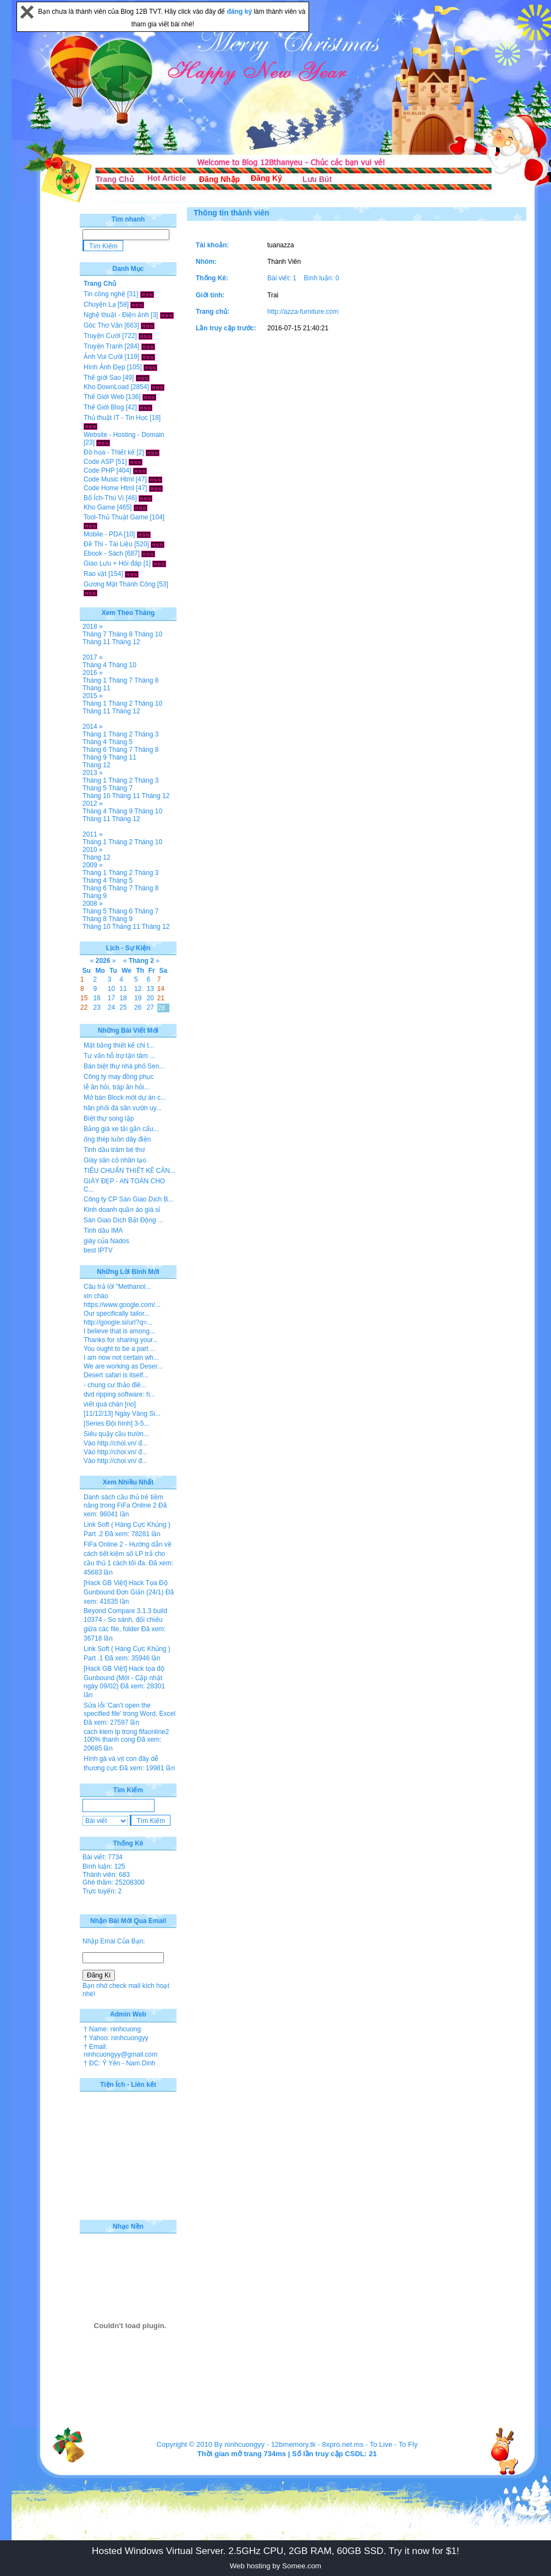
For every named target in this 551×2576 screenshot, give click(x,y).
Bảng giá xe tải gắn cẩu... (121, 1129)
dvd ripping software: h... (120, 1394)
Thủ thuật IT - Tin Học (116, 418)
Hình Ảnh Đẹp (104, 367)
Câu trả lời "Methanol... (117, 1286)
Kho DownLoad (106, 387)
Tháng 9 (94, 757)
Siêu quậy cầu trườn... (116, 1434)
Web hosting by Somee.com (275, 2566)
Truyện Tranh (103, 346)
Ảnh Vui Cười (103, 357)
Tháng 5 (120, 742)
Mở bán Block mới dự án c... (125, 1097)
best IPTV (98, 1250)
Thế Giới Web (104, 397)
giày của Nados (106, 1241)
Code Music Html (109, 479)
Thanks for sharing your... (121, 1340)
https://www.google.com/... (122, 1305)
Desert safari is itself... (116, 1375)
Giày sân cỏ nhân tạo (115, 1160)
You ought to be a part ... (120, 1349)
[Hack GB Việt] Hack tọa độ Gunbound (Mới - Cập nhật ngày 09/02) (124, 1677)
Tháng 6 (94, 750)
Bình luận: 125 (103, 1866)
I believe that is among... (119, 1331)
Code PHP (99, 470)
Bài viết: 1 (281, 278)
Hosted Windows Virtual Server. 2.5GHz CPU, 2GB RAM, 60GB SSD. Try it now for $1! (275, 2550)
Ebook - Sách (103, 553)
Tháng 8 (120, 634)
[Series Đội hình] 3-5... (117, 1423)
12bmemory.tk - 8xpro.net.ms (317, 2444)
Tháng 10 (148, 634)
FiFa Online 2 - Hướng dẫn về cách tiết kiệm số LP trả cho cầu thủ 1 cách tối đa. (128, 1554)
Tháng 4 (94, 665)
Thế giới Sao (102, 377)
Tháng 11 (96, 642)
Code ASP (99, 462)
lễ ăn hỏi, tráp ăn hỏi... (117, 1087)
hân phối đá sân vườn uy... (123, 1108)
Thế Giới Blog (104, 407)
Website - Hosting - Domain (124, 435)
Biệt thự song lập (109, 1118)
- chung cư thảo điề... (115, 1385)
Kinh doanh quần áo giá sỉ (122, 1210)
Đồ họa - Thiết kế (109, 452)
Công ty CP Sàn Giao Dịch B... (129, 1199)
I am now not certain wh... (121, 1357)
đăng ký (240, 11)
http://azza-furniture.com (302, 311)
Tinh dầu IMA (103, 1230)
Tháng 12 (126, 642)
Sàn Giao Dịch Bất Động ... (123, 1220)
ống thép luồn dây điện (117, 1139)
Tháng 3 (146, 734)
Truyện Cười (102, 336)
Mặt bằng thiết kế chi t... (119, 1045)
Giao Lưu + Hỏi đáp (112, 563)
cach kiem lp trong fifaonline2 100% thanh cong (126, 1735)
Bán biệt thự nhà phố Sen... (124, 1066)
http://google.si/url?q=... (118, 1322)
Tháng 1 (94, 680)
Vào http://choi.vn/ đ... (115, 1443)
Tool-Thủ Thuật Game (116, 517)
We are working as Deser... (123, 1366)
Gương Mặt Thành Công (120, 584)
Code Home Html (109, 488)
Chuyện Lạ (100, 304)
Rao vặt (95, 574)
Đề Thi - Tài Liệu (108, 544)
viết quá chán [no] (110, 1404)
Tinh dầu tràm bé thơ (114, 1150)
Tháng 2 (120, 703)
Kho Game (99, 507)
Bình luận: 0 (321, 278)
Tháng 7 (94, 634)
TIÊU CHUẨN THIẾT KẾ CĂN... (129, 1171)
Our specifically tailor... (117, 1313)
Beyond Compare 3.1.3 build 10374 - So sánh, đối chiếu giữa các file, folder (125, 1620)
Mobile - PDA (103, 534)
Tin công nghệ (104, 294)
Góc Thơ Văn (103, 325)
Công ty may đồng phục (118, 1077)
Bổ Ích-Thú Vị (104, 498)
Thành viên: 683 (106, 1875)
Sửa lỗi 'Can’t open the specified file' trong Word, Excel (129, 1710)
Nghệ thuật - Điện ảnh (116, 315)
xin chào (96, 1296)
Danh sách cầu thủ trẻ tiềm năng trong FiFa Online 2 (123, 1501)
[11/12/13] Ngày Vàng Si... (122, 1413)
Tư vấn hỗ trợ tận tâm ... (119, 1056)
